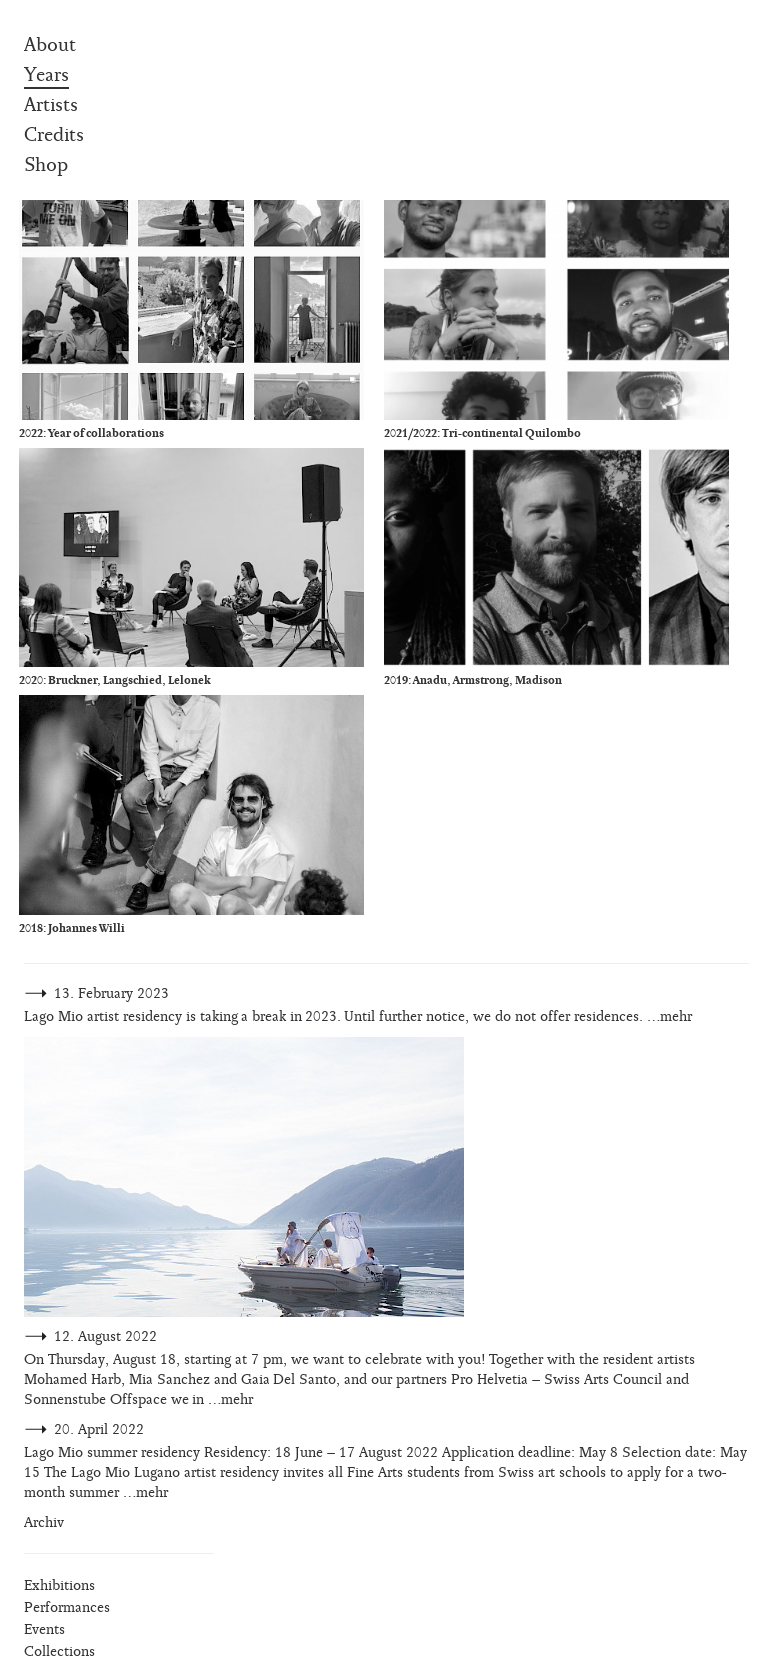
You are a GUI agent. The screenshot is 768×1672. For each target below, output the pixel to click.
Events (44, 1629)
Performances (67, 1607)
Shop (46, 165)
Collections (59, 1651)
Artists (51, 105)
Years (46, 75)
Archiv (44, 1522)
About (50, 45)
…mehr (669, 1016)
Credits (54, 135)
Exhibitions (59, 1585)
